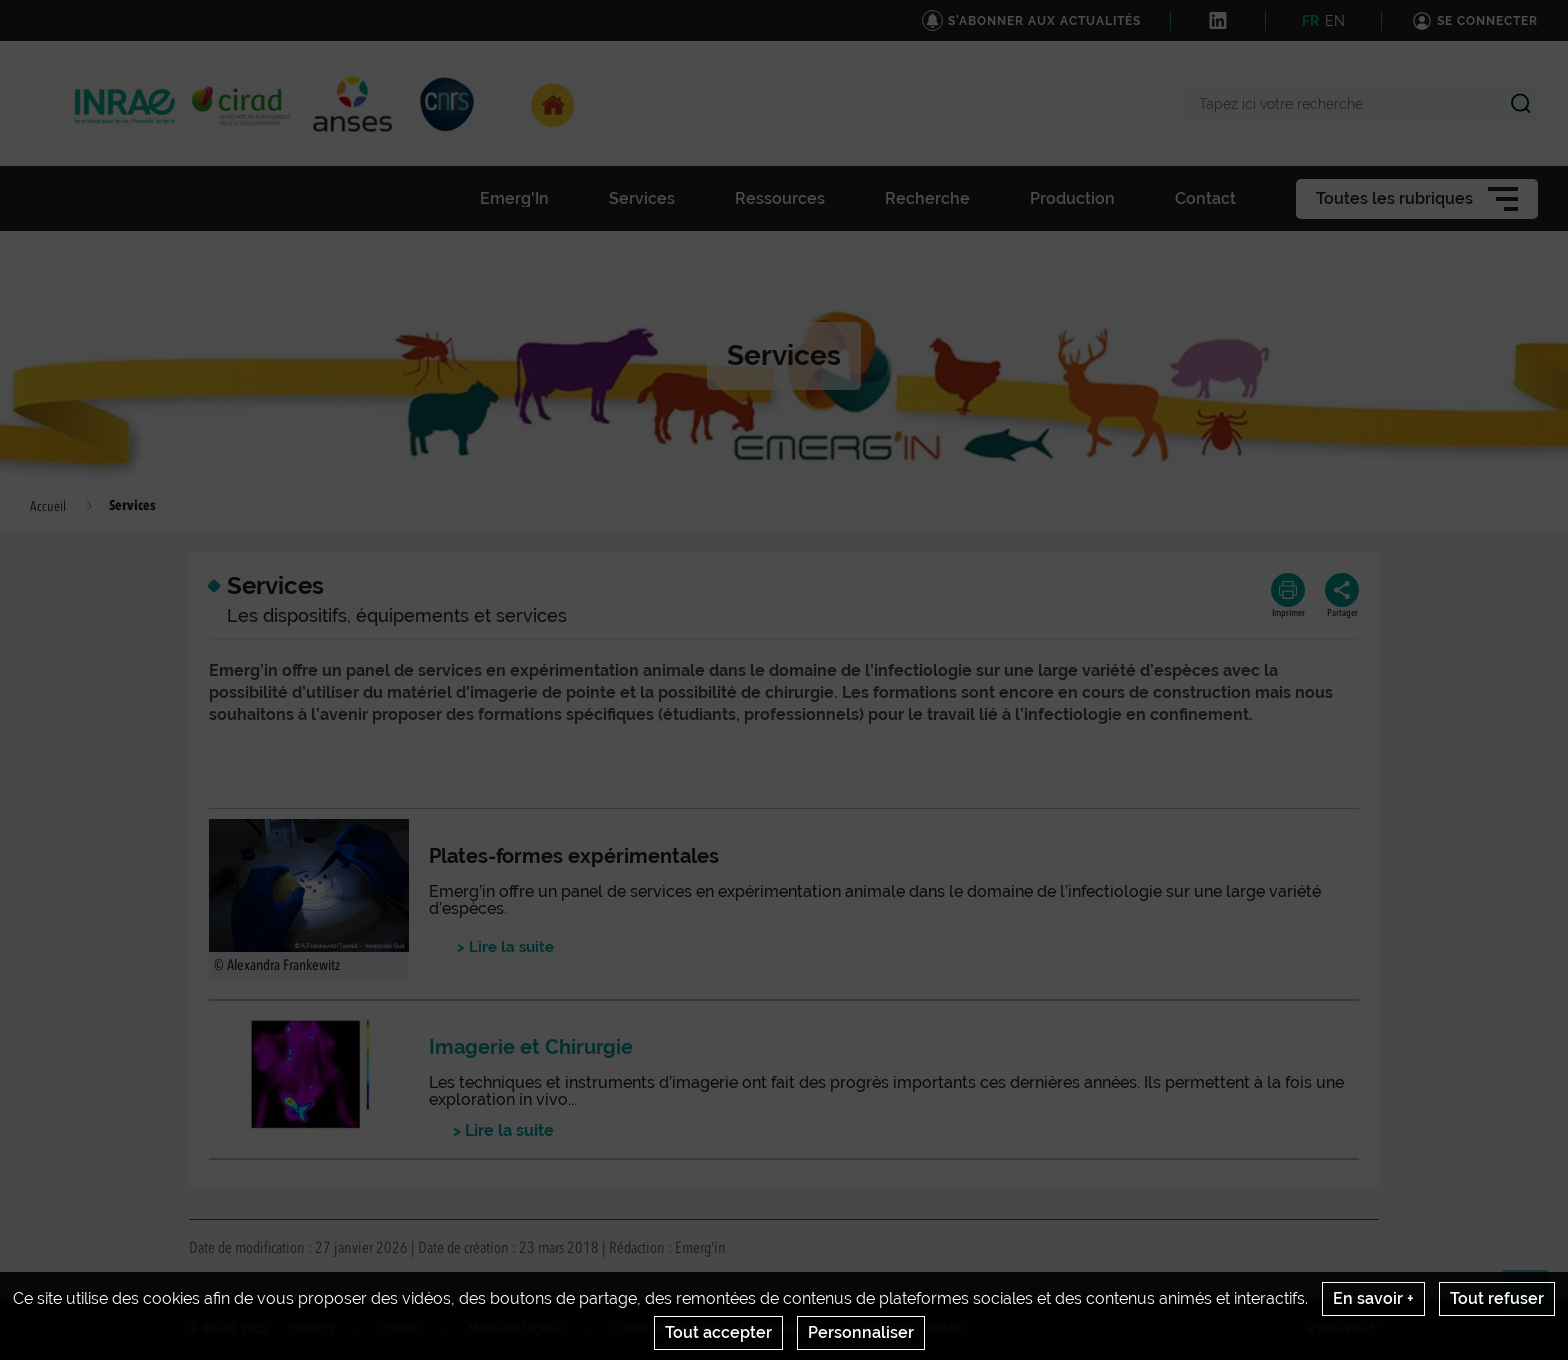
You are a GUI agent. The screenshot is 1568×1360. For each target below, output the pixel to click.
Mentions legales (517, 1329)
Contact (311, 1329)
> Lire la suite (499, 1130)
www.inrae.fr (1342, 1329)
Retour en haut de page (1534, 1301)
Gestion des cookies (908, 1329)
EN (1335, 21)
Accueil (48, 507)
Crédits (401, 1329)
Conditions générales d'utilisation (708, 1329)
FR (1310, 21)
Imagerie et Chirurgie (531, 1047)
